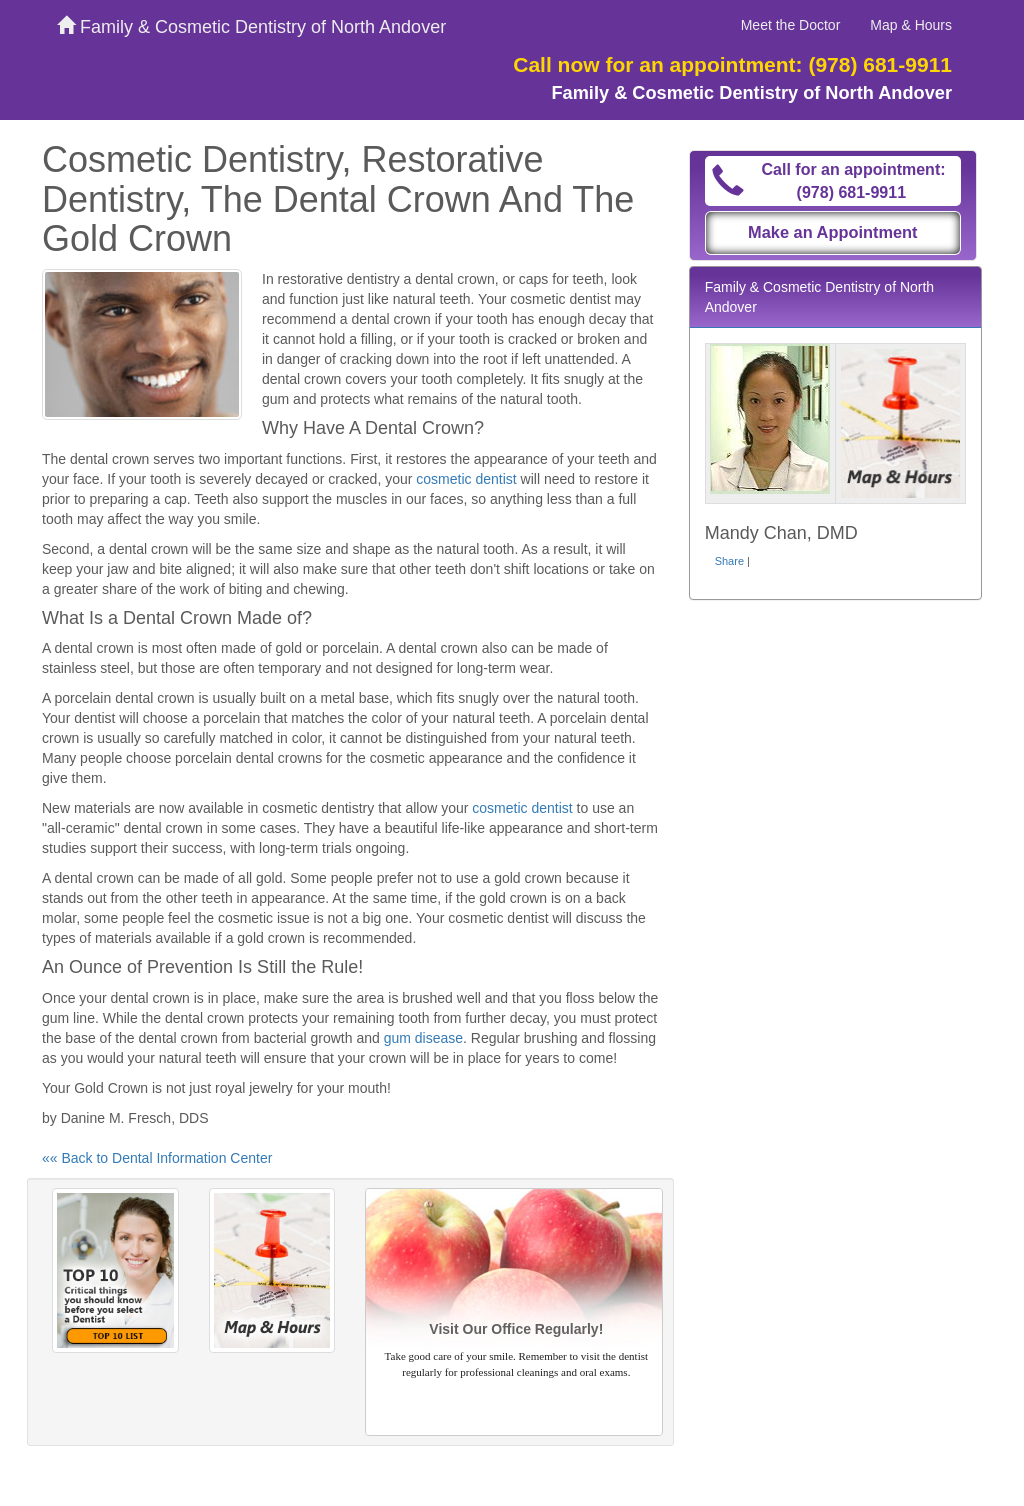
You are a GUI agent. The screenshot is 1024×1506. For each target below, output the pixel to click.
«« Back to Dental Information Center (157, 1158)
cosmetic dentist (466, 479)
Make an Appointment (833, 232)
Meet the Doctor (791, 25)
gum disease (423, 1038)
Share (729, 561)
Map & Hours (911, 25)
